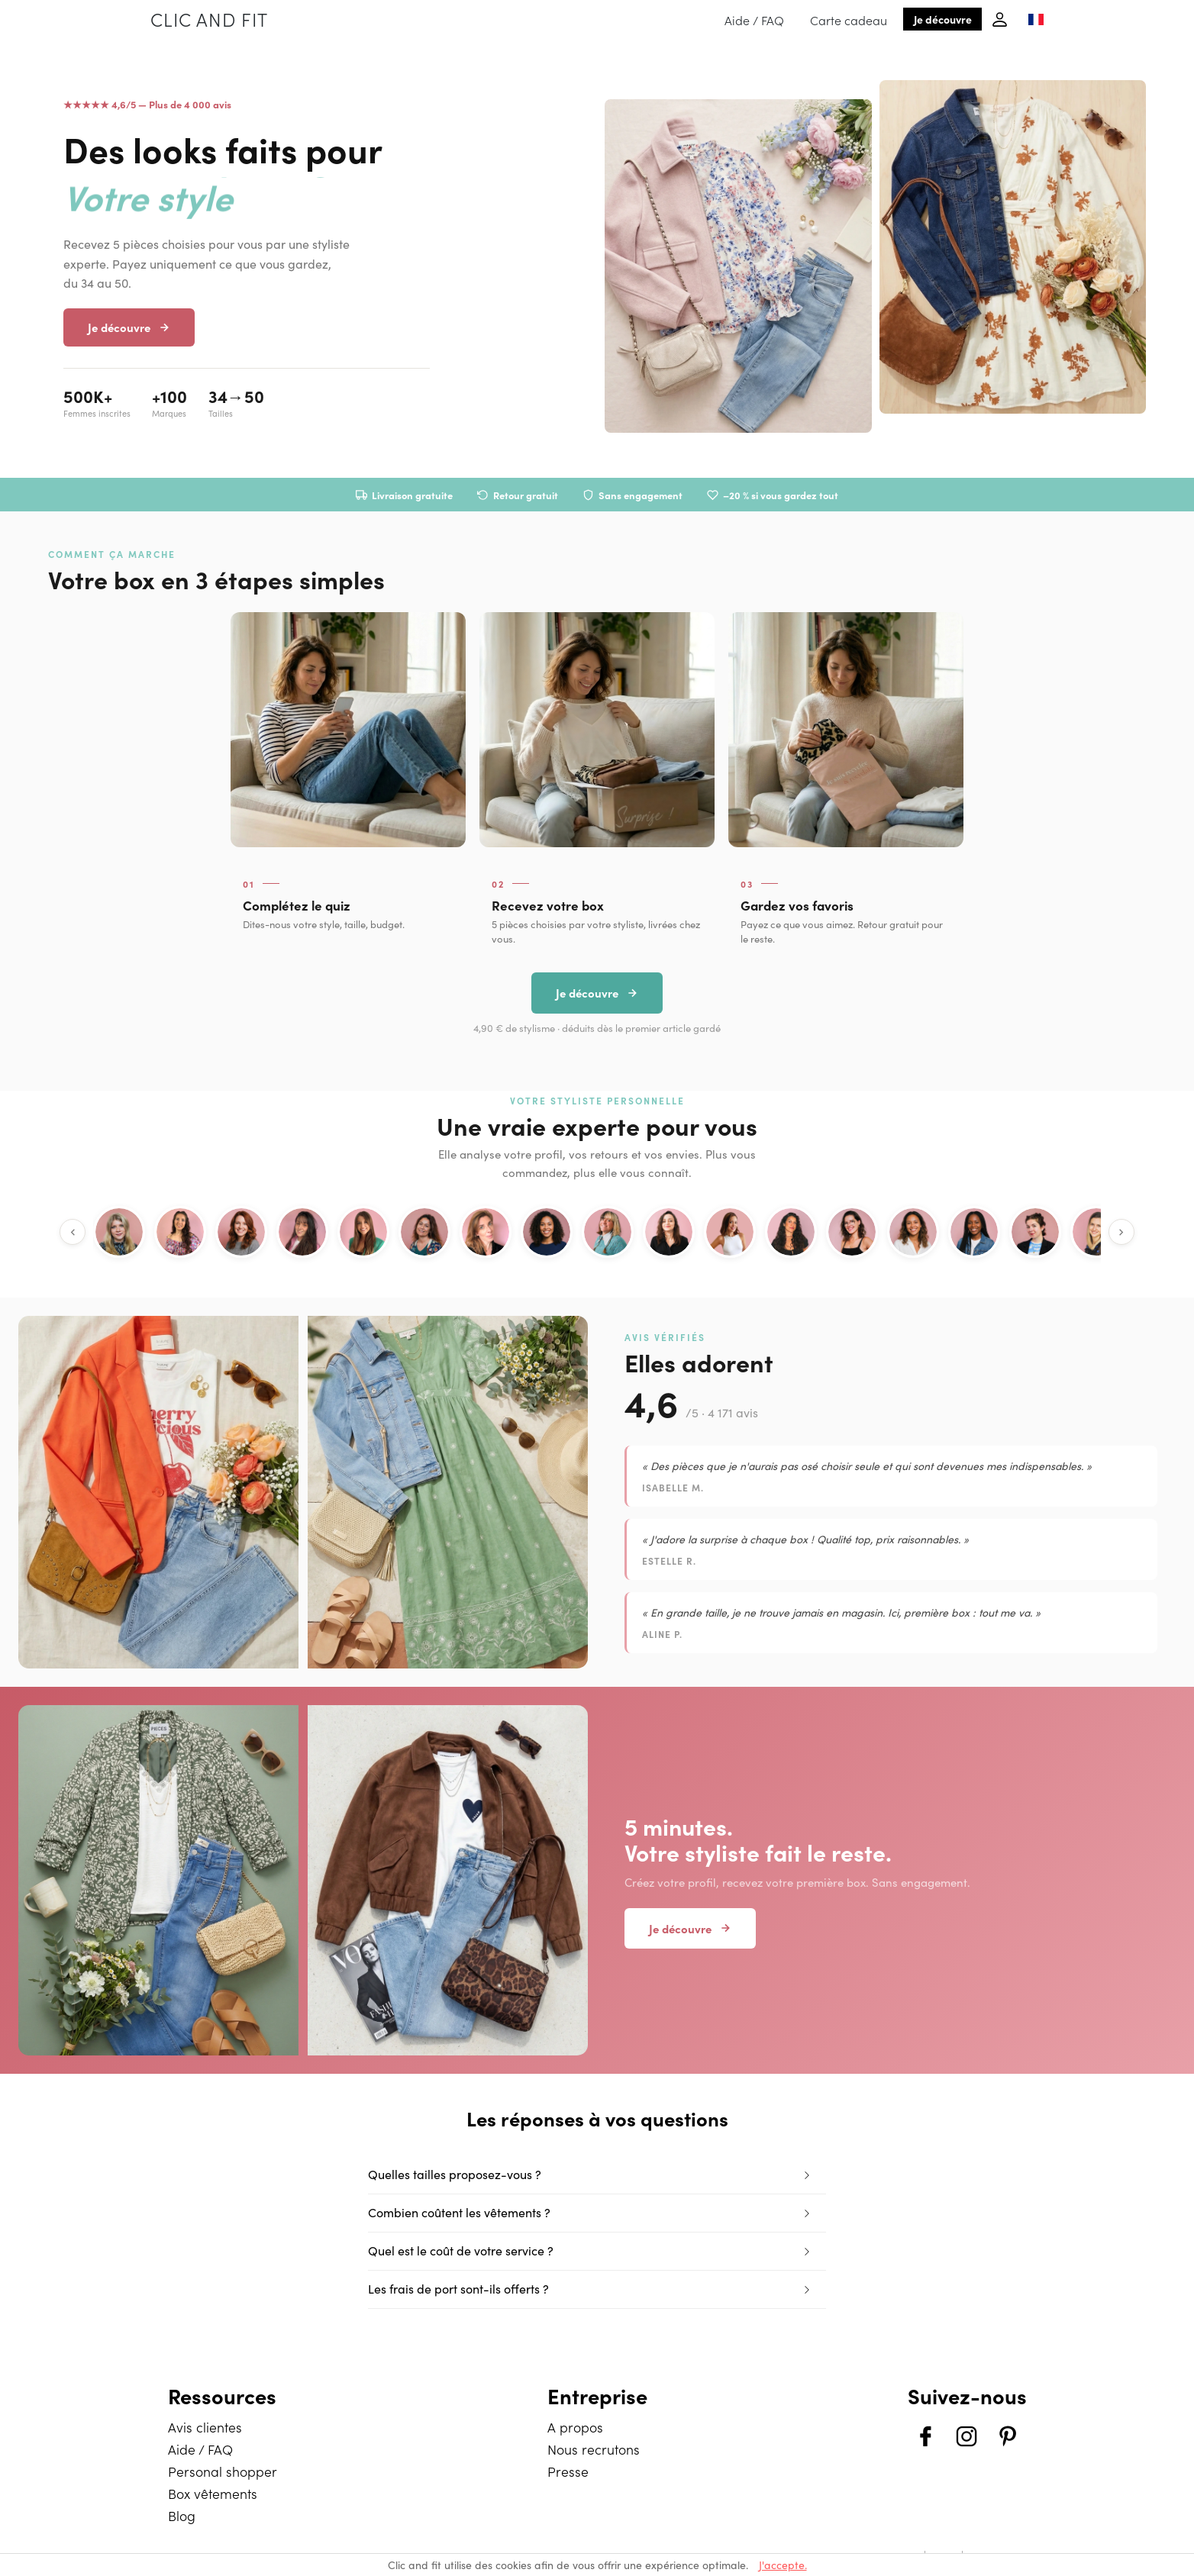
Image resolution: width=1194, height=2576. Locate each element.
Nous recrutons (593, 2448)
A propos (575, 2426)
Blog (181, 2515)
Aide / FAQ (754, 19)
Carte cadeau (848, 19)
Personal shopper (222, 2471)
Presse (568, 2471)
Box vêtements (212, 2493)
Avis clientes (205, 2426)
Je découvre (943, 19)
